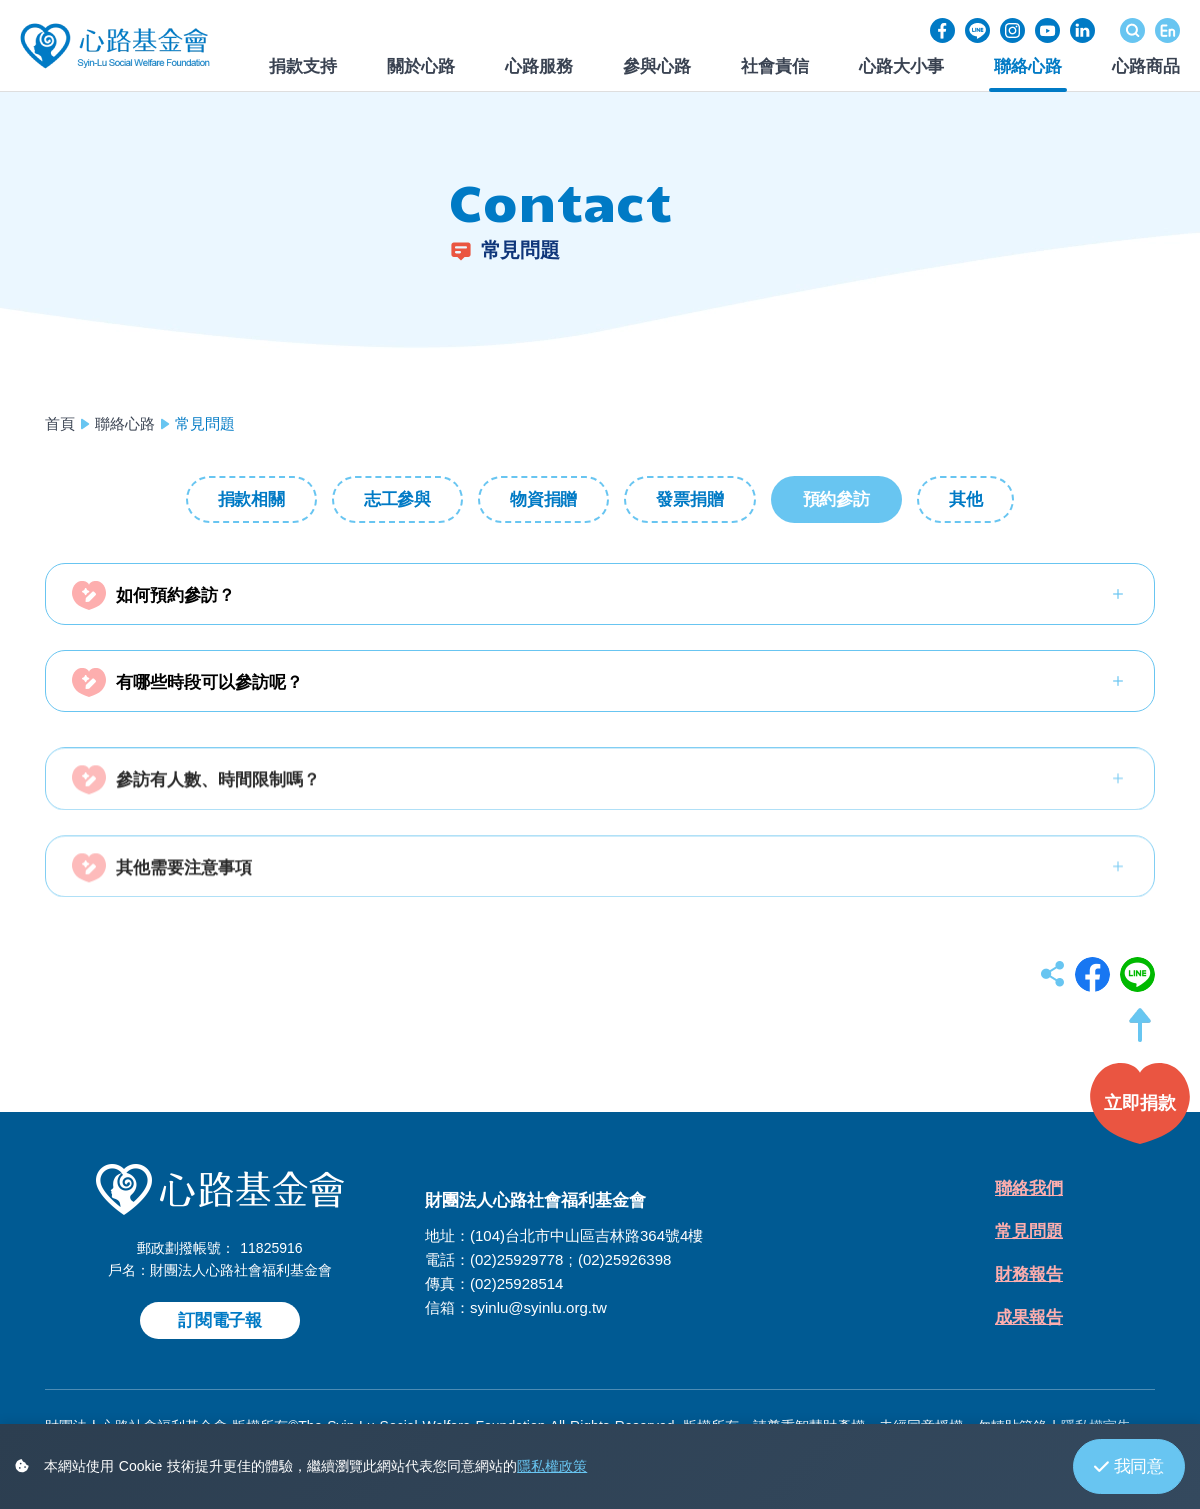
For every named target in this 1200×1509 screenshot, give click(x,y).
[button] (1140, 1034)
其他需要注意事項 (184, 887)
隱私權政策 (552, 1466)
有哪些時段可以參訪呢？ (209, 682)
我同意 (1129, 1466)
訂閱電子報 (220, 1320)
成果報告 (1029, 1317)
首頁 (60, 423)
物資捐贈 (543, 499)
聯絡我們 (1029, 1188)
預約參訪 (836, 499)
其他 (966, 499)
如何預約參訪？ (175, 595)
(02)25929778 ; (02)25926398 (570, 1259)
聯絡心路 (125, 423)
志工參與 (397, 499)
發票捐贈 (689, 499)
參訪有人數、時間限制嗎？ (218, 800)
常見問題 (1029, 1231)
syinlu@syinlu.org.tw (538, 1307)
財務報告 (1029, 1274)
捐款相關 (251, 499)
